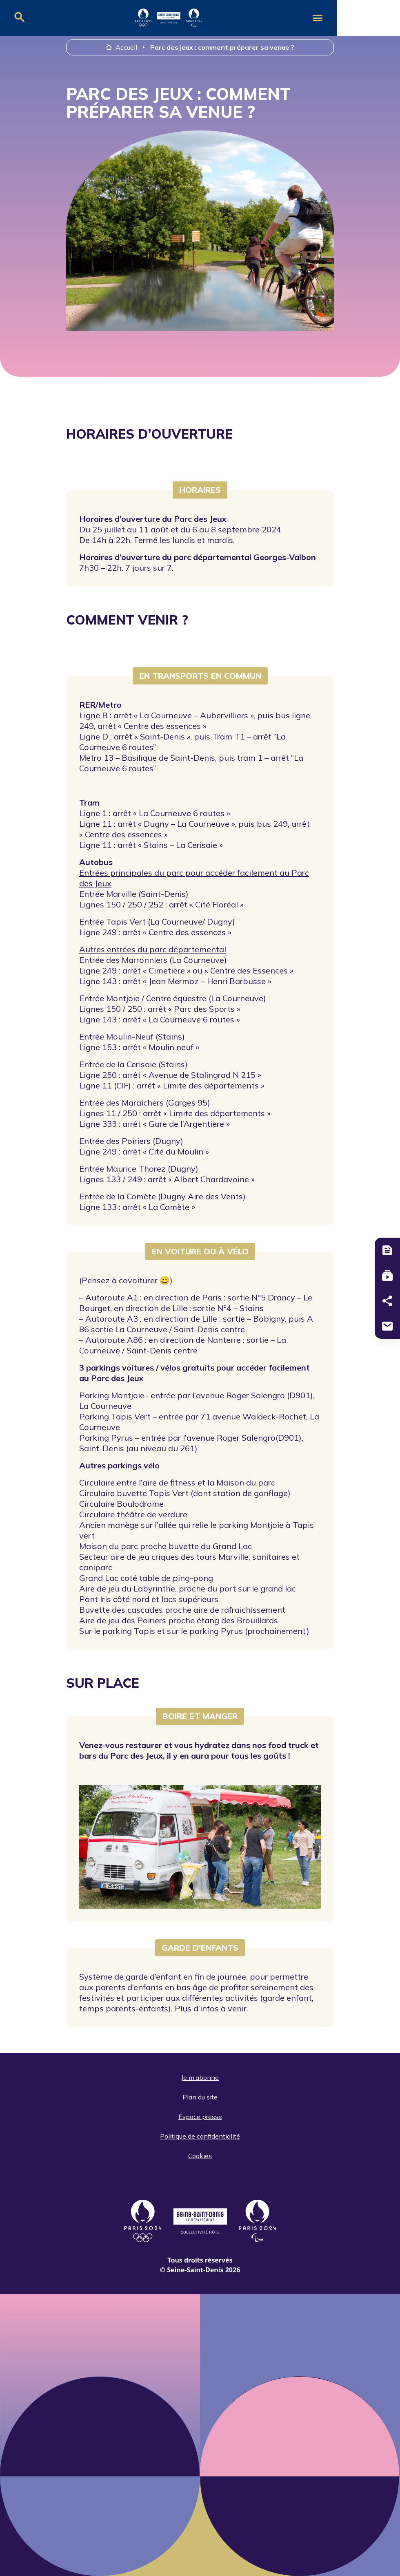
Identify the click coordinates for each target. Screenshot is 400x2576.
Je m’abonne (200, 2077)
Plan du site (200, 2097)
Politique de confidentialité (200, 2136)
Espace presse (200, 2116)
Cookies (200, 2156)
